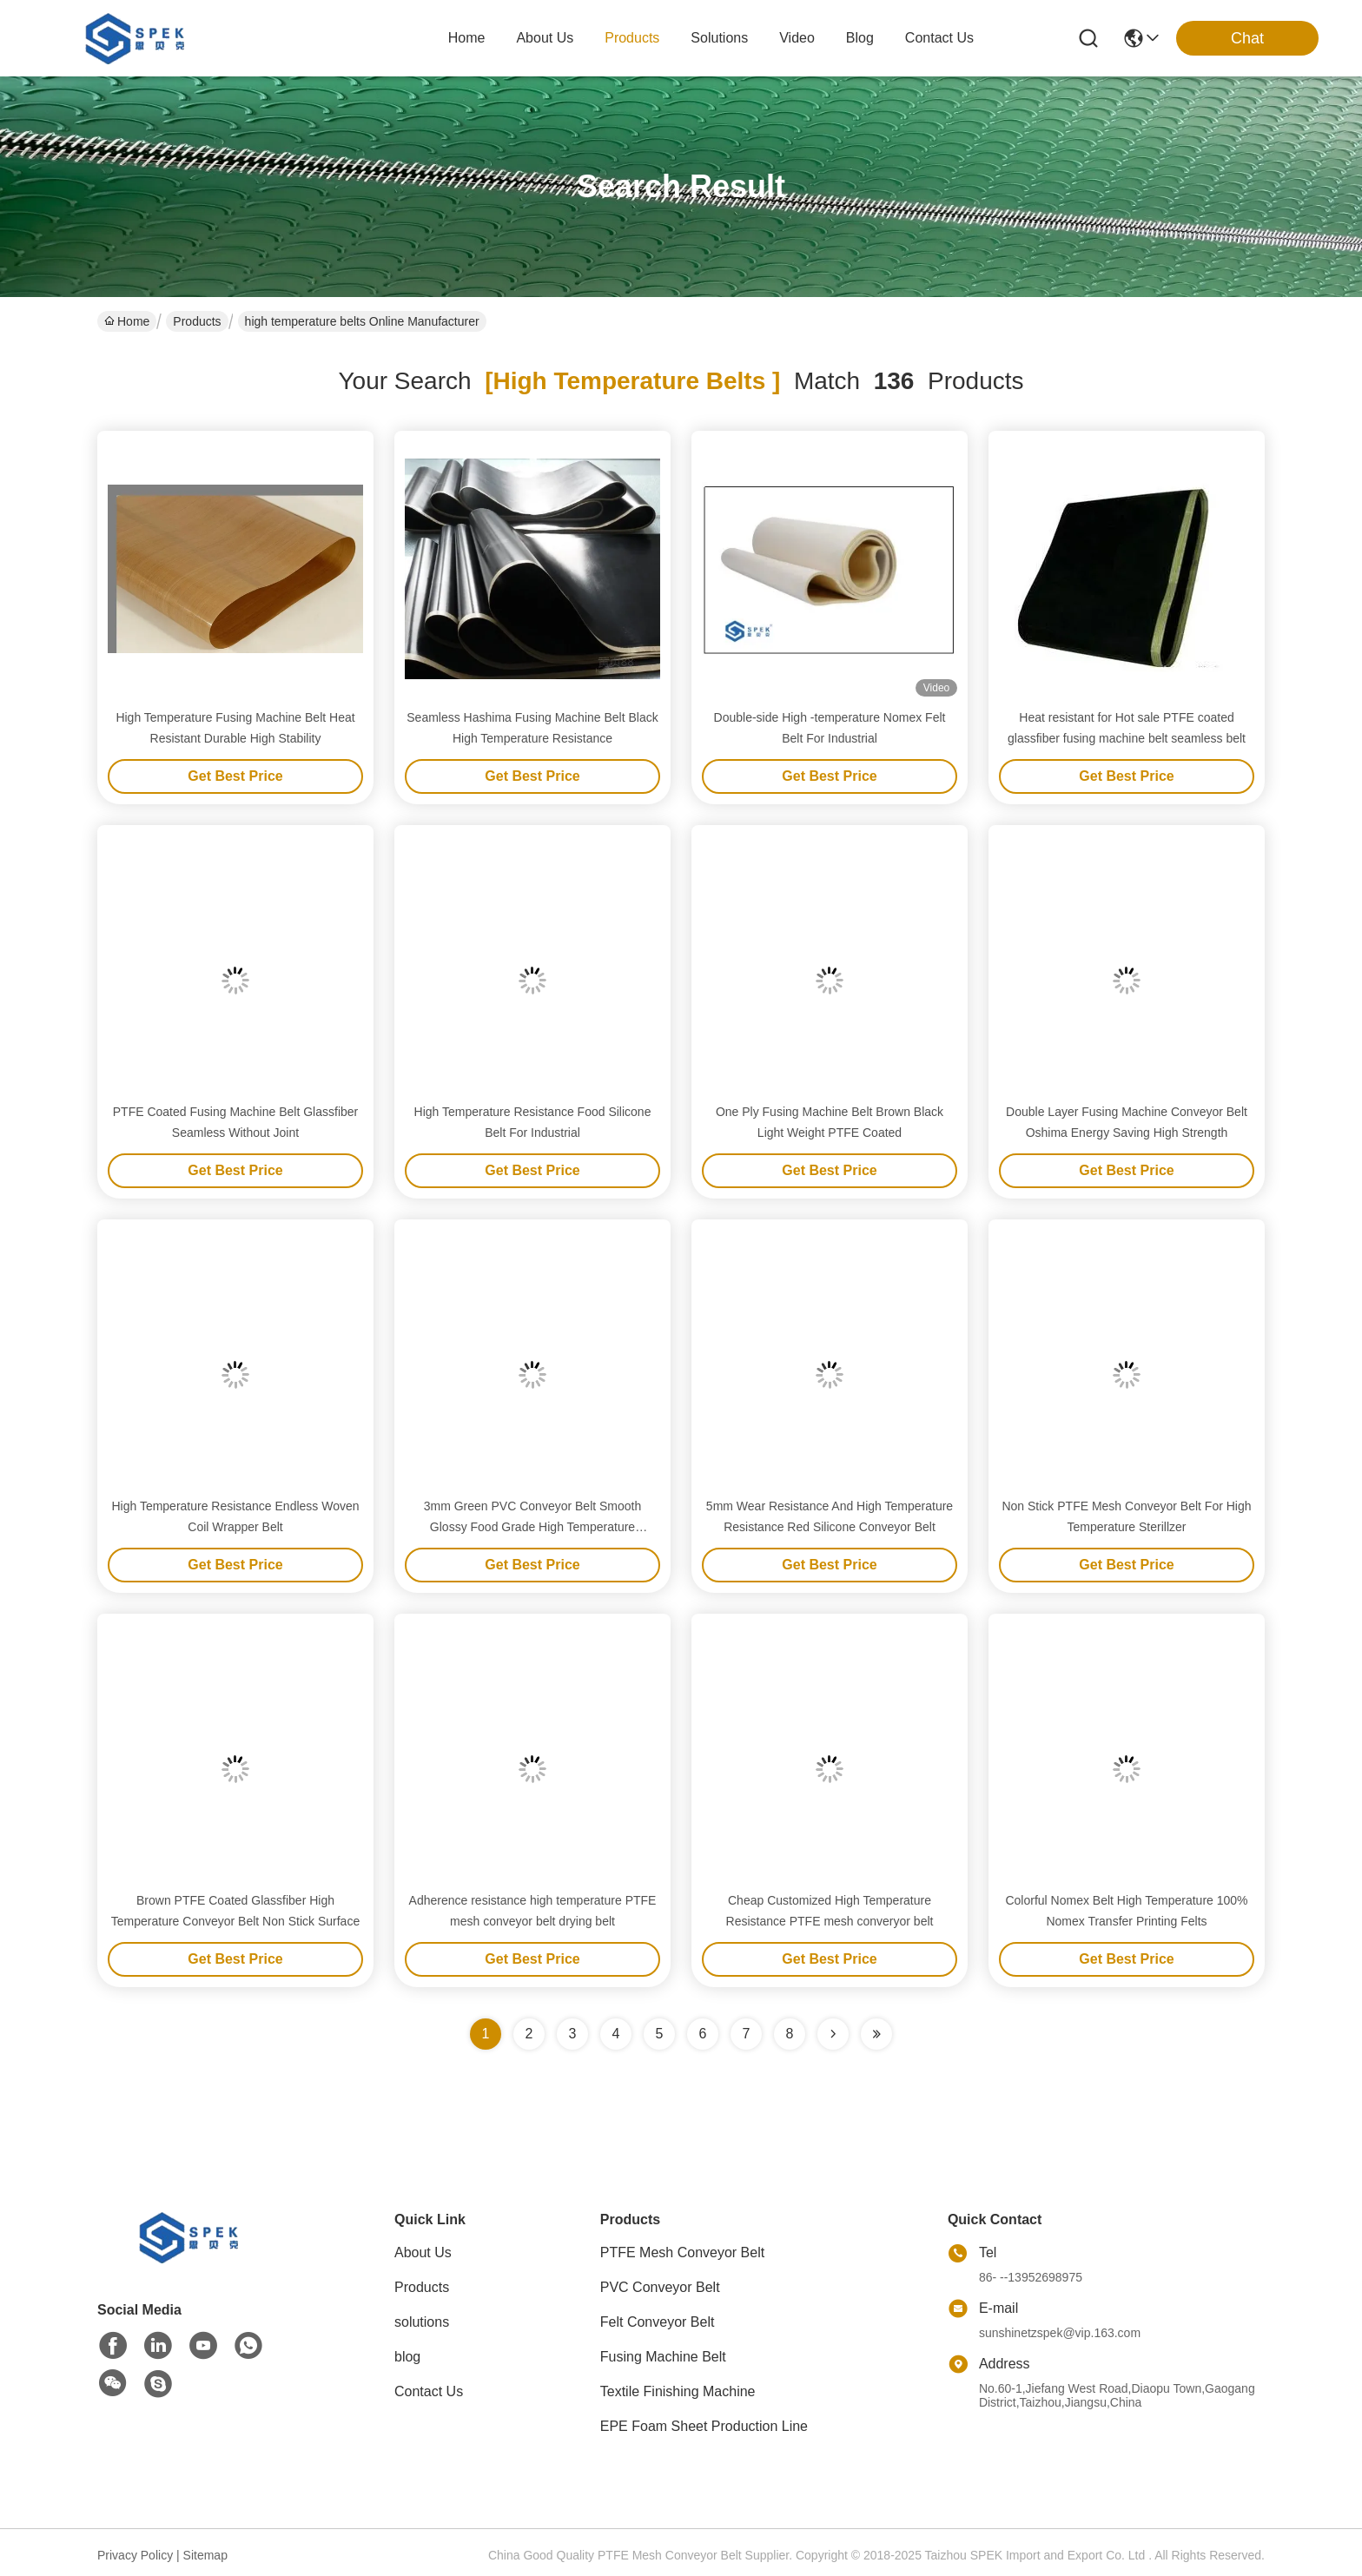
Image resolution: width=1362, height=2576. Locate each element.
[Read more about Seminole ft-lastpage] (876, 2034)
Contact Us (428, 2391)
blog (860, 37)
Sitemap (205, 2555)
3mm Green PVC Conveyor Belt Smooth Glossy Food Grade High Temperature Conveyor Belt (533, 1527)
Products (197, 321)
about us (544, 37)
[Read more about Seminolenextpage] (833, 2034)
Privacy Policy (135, 2555)
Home (467, 37)
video (797, 37)
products (632, 37)
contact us (939, 37)
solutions (719, 37)
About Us (423, 2252)
